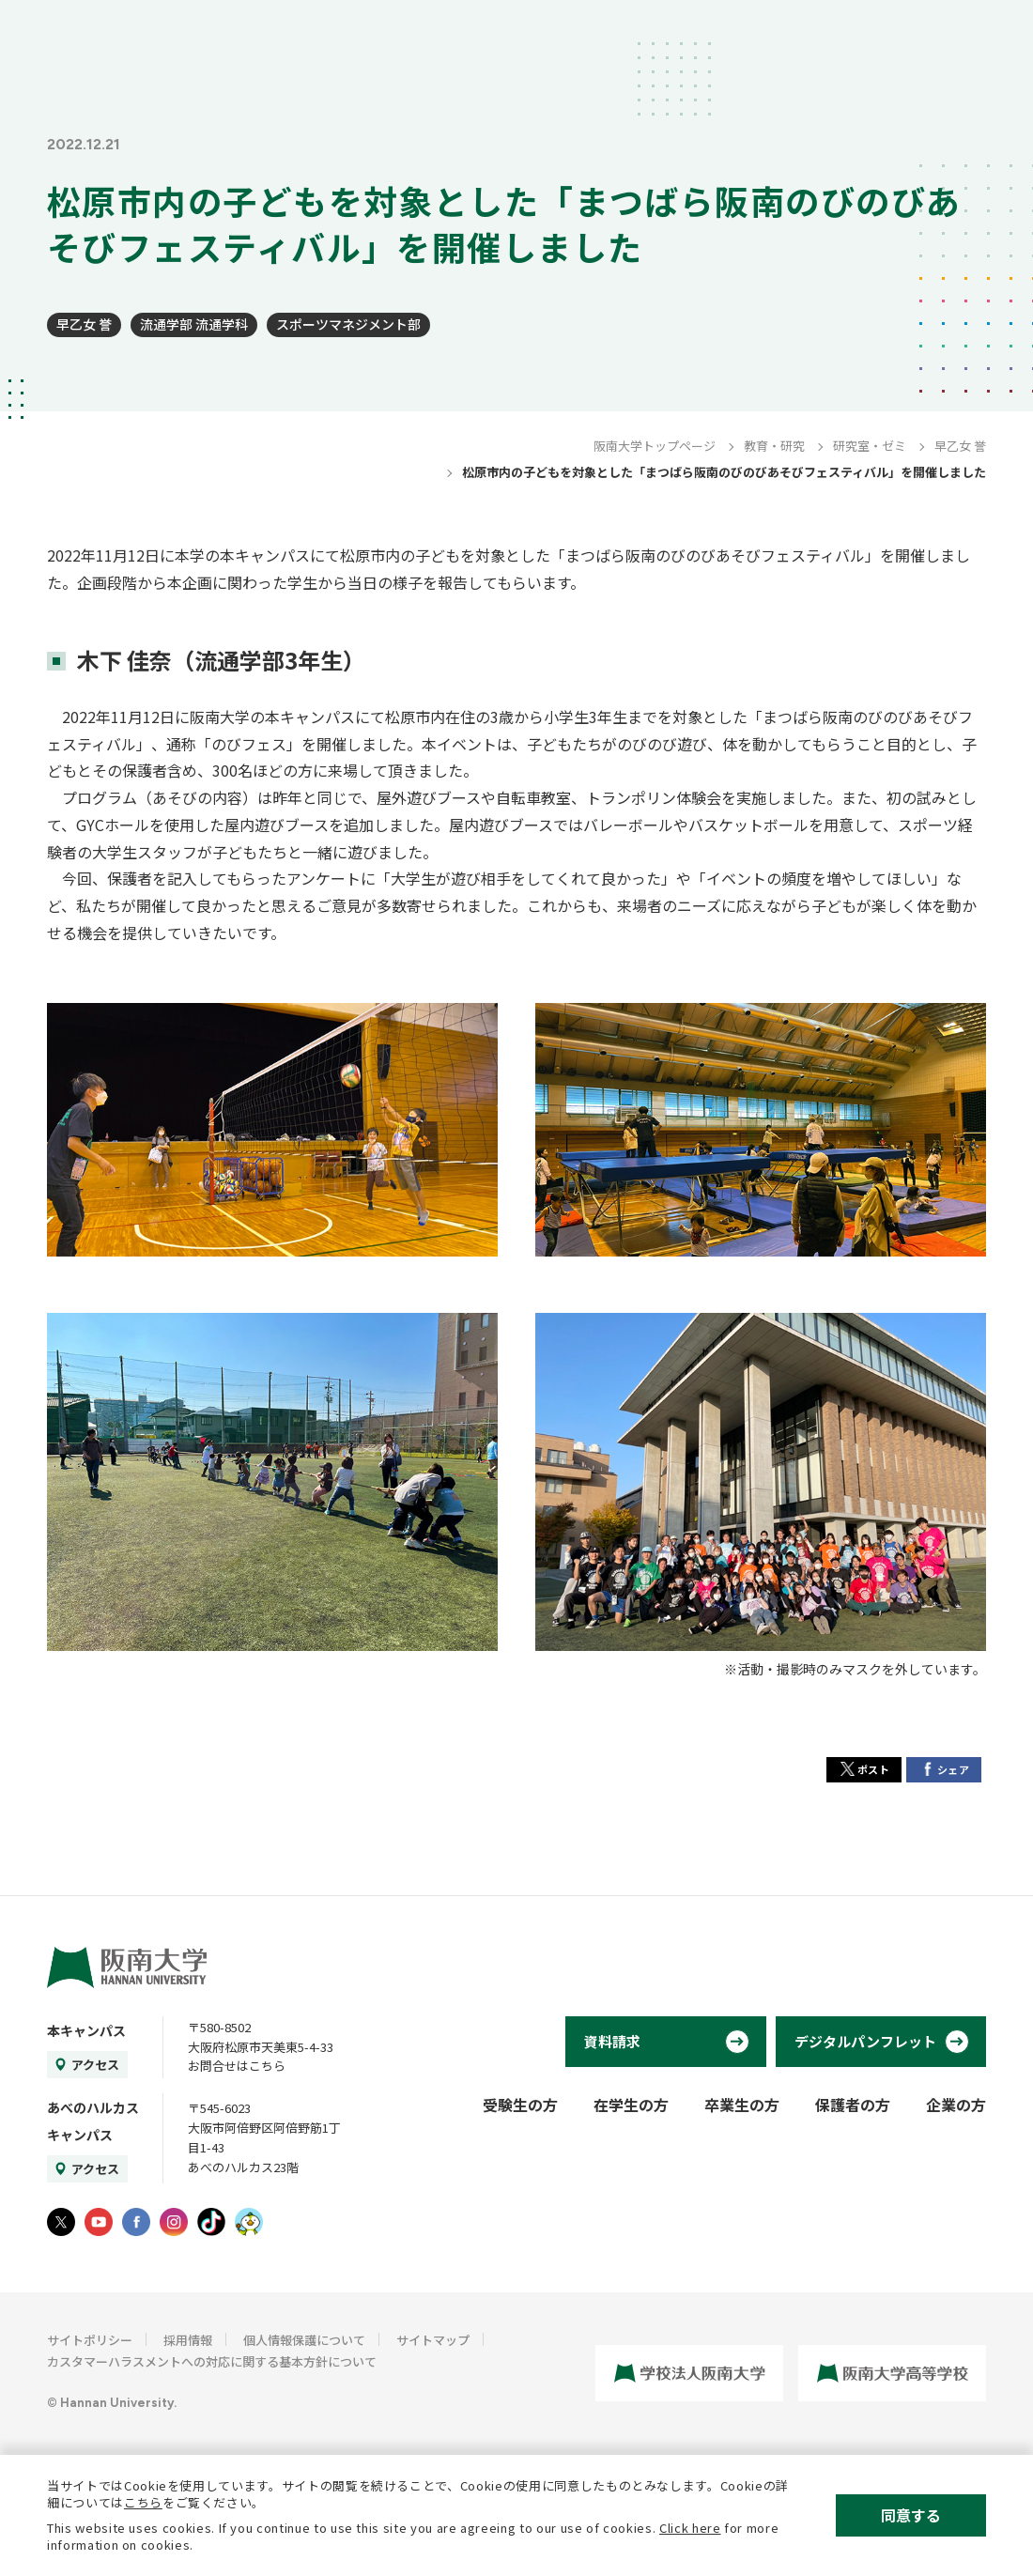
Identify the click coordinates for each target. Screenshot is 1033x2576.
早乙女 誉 (84, 324)
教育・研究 (774, 446)
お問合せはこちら (236, 2066)
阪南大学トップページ (655, 446)
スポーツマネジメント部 (348, 324)
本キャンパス (86, 2030)
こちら (143, 2502)
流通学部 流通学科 (194, 324)
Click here (690, 2528)
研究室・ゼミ (869, 446)
